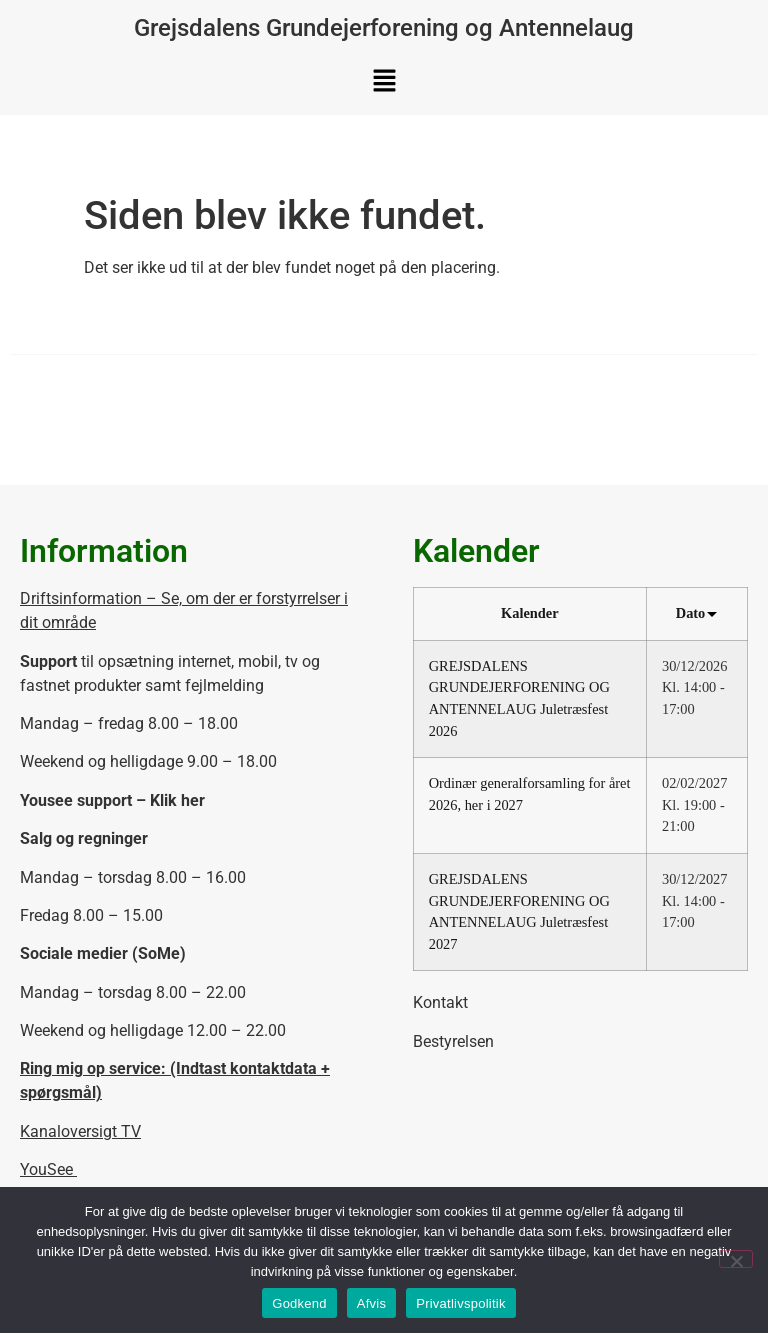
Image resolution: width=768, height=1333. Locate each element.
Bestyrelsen (453, 1041)
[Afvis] (736, 1259)
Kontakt (440, 1002)
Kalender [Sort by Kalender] (530, 613)
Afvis (371, 1303)
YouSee (48, 1169)
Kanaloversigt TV (80, 1131)
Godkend (299, 1303)
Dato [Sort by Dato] (696, 613)
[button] (384, 82)
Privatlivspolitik (461, 1303)
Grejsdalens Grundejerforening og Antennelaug (384, 28)
